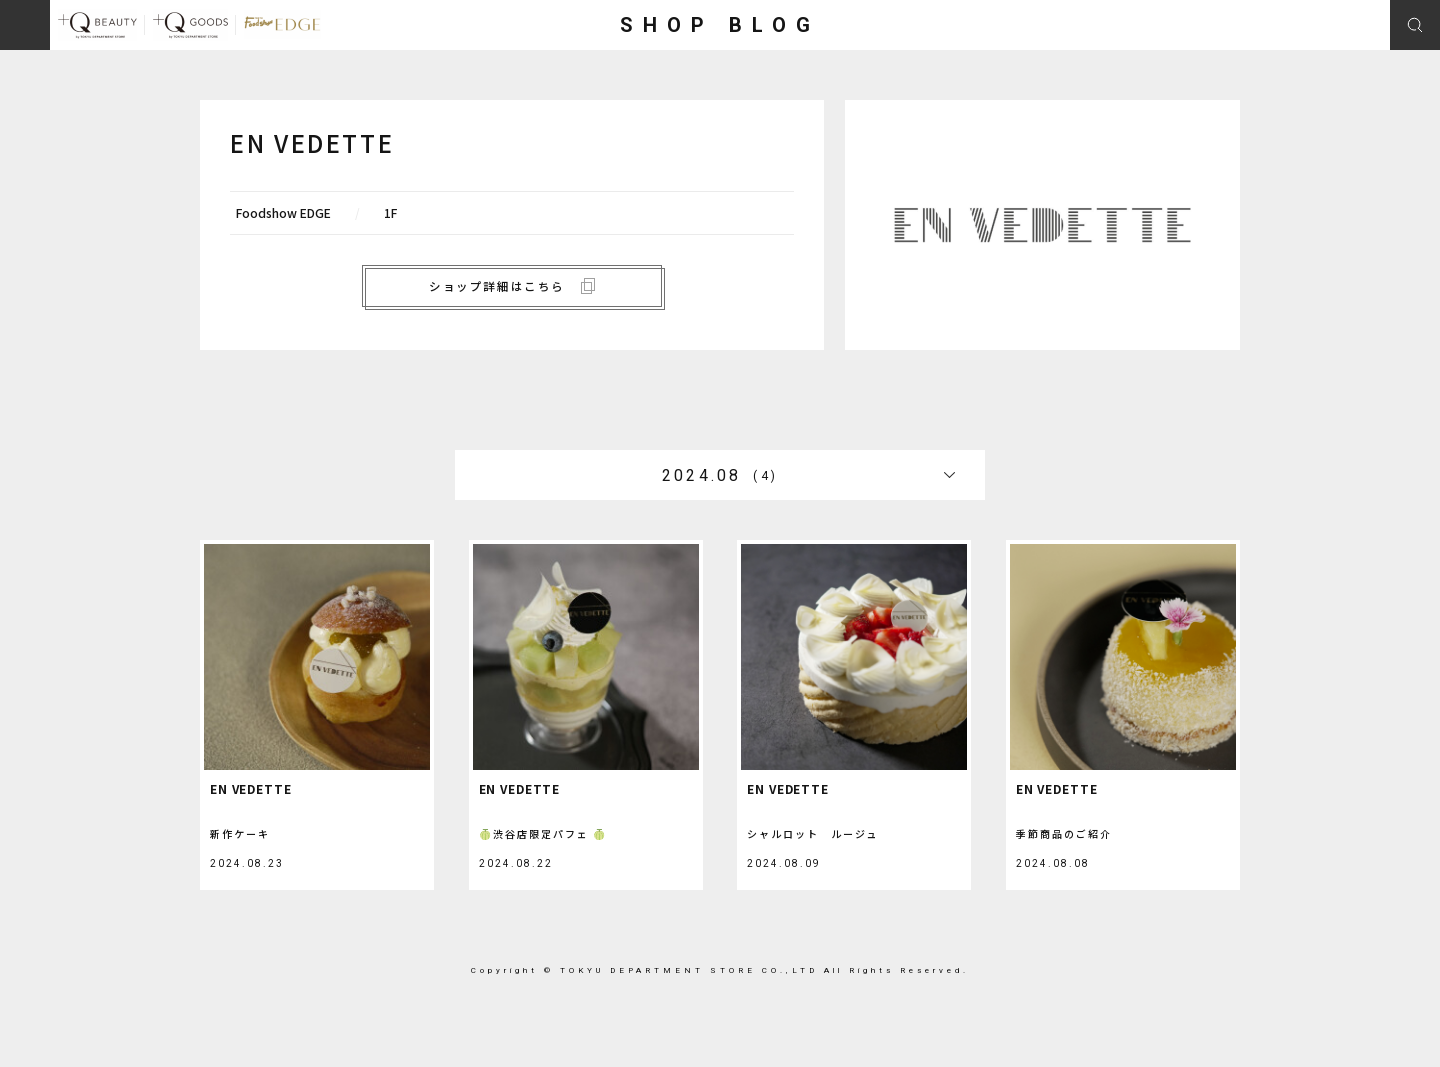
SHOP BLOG (720, 25)
